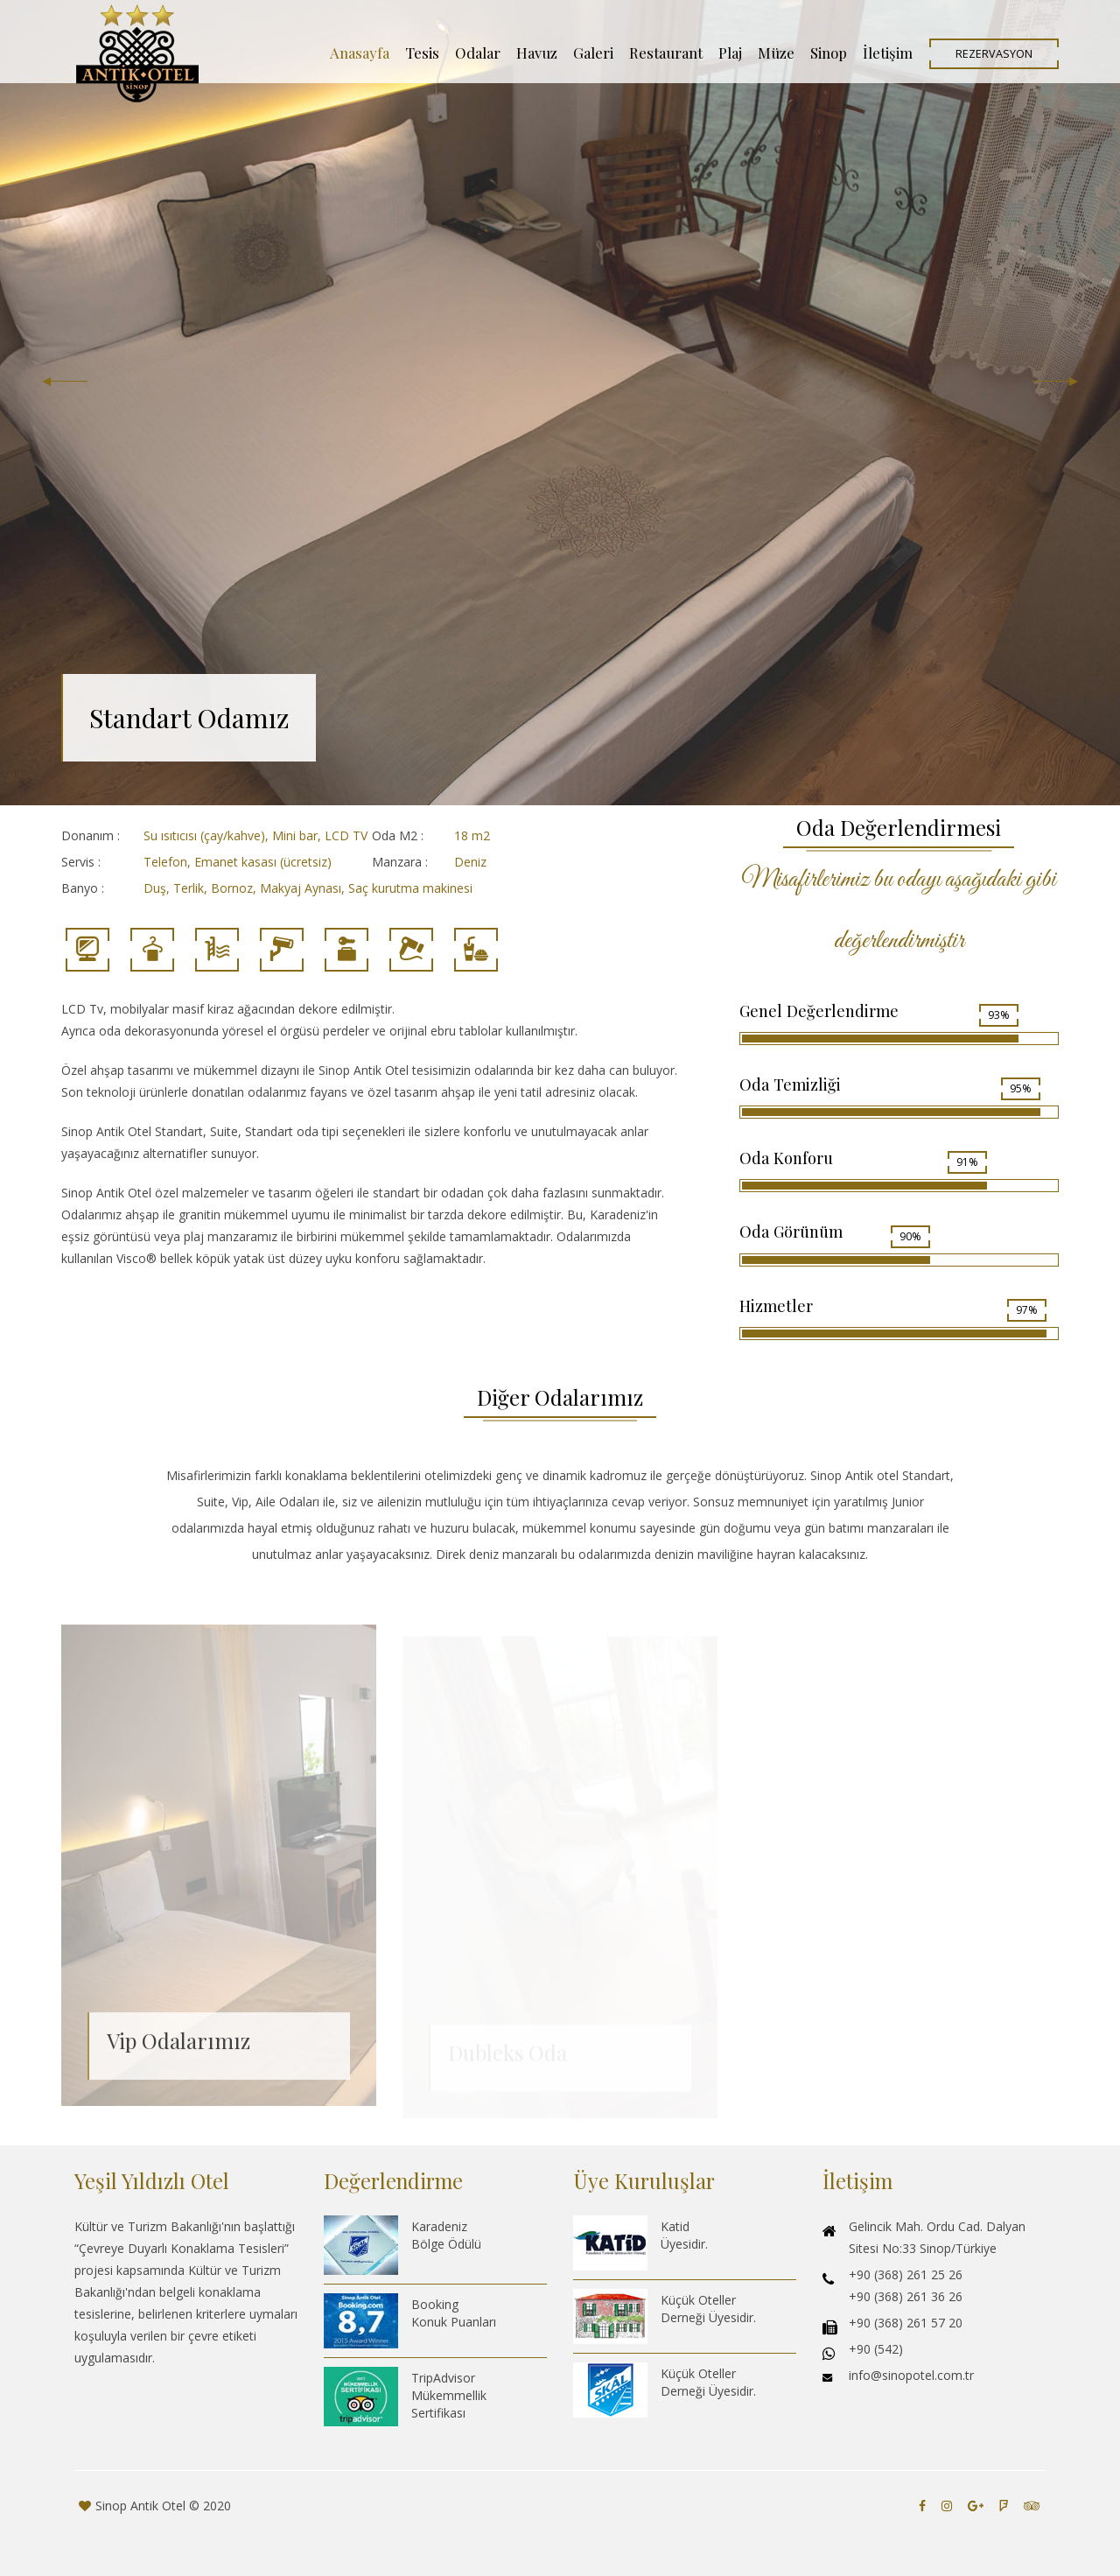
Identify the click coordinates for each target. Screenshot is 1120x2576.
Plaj (730, 52)
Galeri (593, 52)
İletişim (888, 52)
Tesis (422, 52)
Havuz (536, 52)
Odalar (477, 52)
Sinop (828, 52)
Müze (776, 52)
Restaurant (666, 52)
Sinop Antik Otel (140, 2505)
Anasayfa (359, 52)
